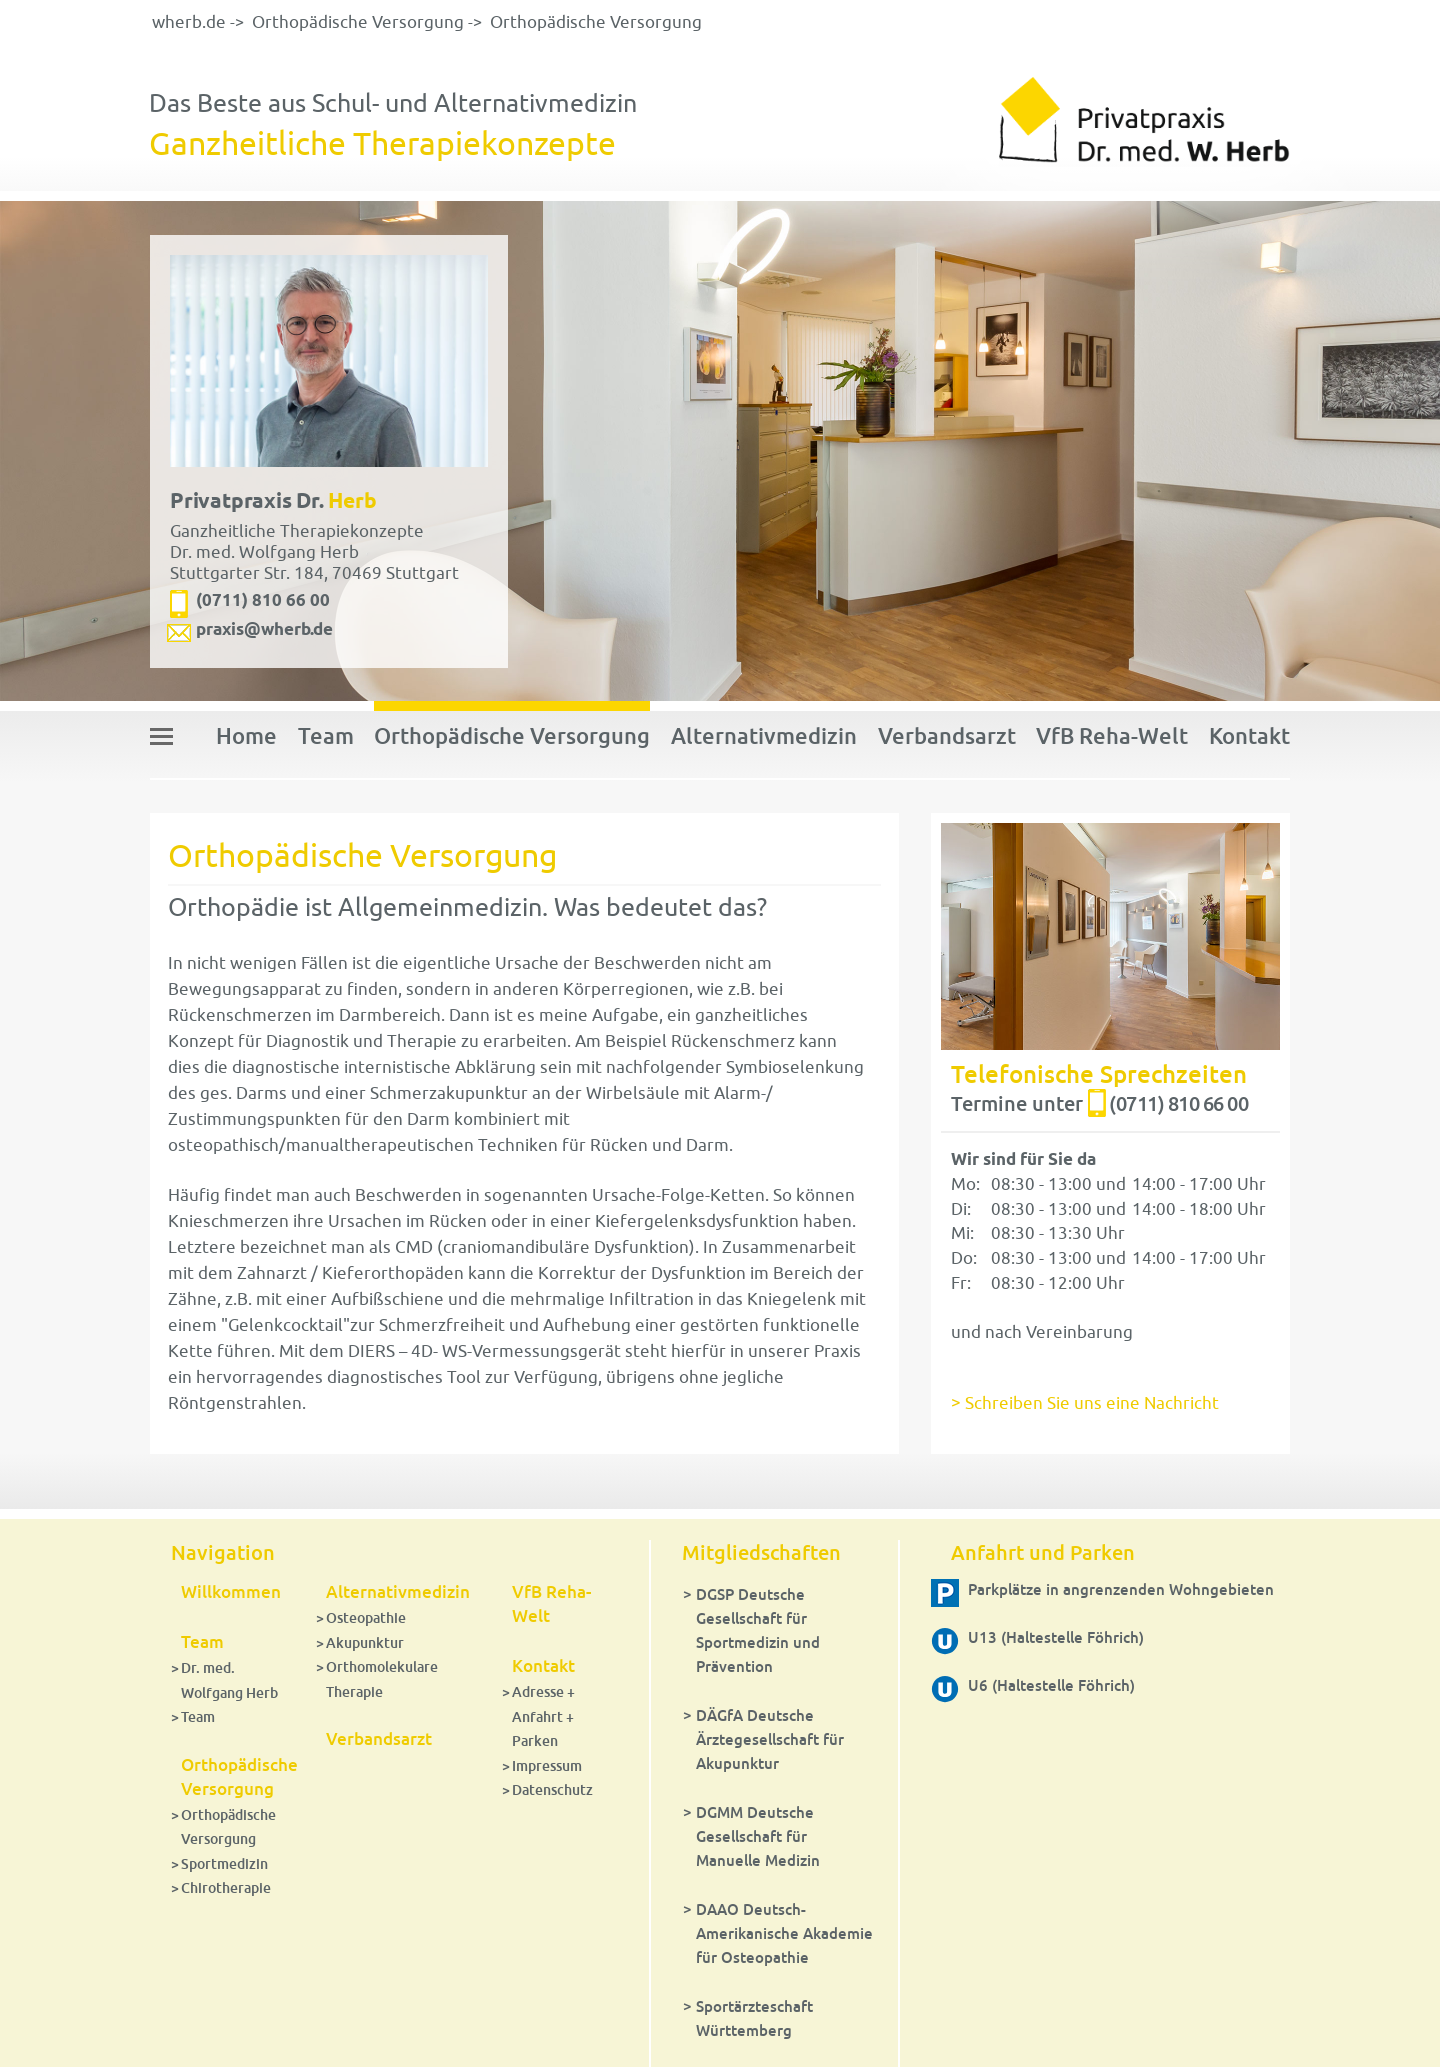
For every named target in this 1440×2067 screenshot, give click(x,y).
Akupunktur (365, 1642)
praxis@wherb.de (264, 629)
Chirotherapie (226, 1887)
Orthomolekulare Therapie (382, 1679)
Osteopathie (366, 1617)
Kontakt (1249, 735)
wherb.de (189, 22)
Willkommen (231, 1591)
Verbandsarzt (947, 735)
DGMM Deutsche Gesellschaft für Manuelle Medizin (758, 1836)
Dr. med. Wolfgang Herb (229, 1680)
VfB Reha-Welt (1112, 735)
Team (326, 735)
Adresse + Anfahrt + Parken (543, 1716)
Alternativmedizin (764, 735)
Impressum (547, 1765)
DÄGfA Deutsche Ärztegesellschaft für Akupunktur (770, 1739)
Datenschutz (552, 1789)
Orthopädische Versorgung (358, 22)
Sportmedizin (224, 1863)
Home (246, 735)
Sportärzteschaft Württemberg (754, 2018)
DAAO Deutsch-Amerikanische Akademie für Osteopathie (784, 1933)
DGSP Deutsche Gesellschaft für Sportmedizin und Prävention (758, 1630)
